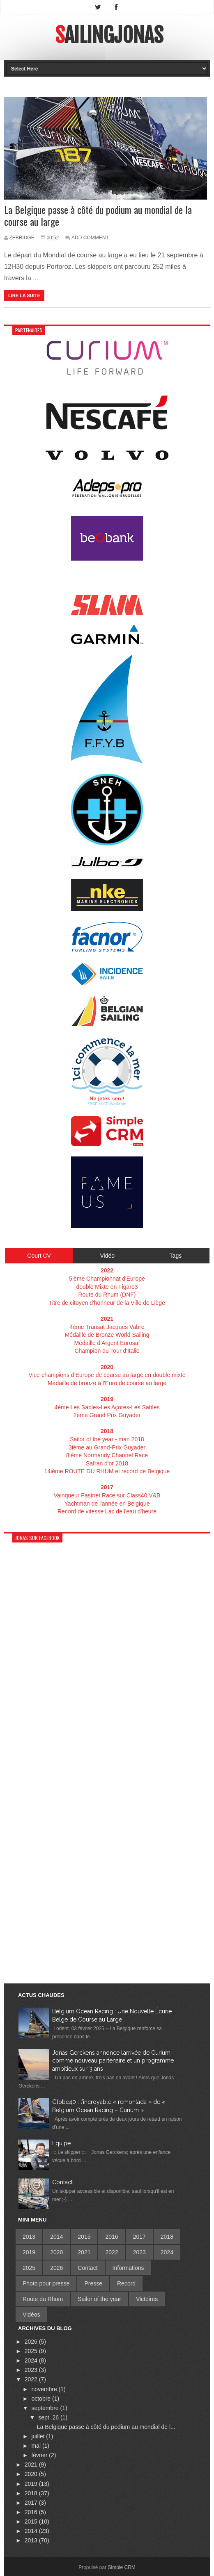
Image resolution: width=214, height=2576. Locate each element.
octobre (41, 2398)
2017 (139, 2236)
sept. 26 (49, 2417)
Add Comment (90, 238)
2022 (111, 2252)
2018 (167, 2236)
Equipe (61, 2143)
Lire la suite (24, 295)
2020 (56, 2252)
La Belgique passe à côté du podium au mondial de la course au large (98, 215)
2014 (56, 2236)
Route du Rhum (43, 2299)
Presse (93, 2283)
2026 (56, 2268)
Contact (62, 2182)
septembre (45, 2408)
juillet (38, 2436)
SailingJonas (109, 35)
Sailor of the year (99, 2299)
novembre (44, 2389)
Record (126, 2283)
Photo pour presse (46, 2283)
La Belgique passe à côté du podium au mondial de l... (106, 2427)
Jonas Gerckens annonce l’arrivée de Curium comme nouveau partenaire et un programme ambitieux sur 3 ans (113, 2060)
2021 (84, 2252)
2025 (29, 2268)
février (40, 2455)
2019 (29, 2252)
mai (36, 2445)
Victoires (147, 2299)
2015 (84, 2236)
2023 (139, 2252)
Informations (128, 2268)
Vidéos (31, 2314)
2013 (29, 2236)
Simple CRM (122, 2567)
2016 (111, 2236)
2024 (167, 2252)
